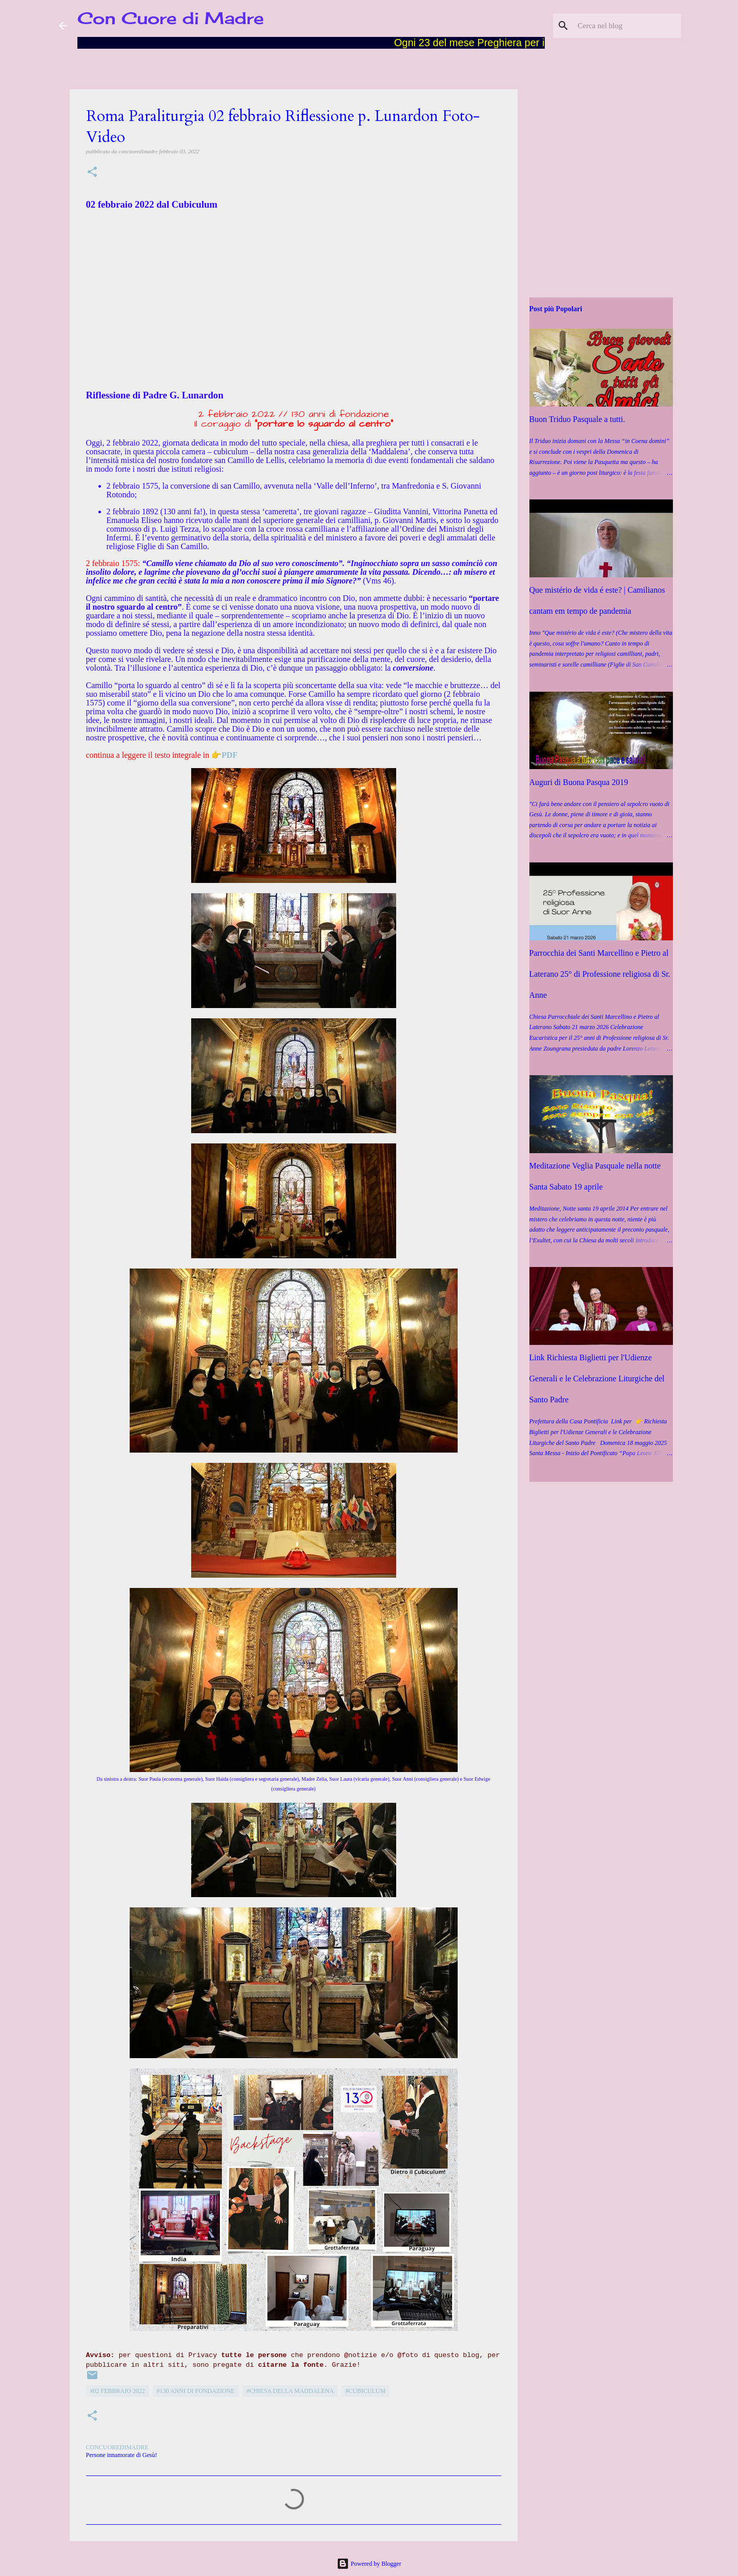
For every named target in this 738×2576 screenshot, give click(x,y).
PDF (229, 755)
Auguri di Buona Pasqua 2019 (578, 782)
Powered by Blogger (369, 2563)
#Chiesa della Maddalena (290, 2390)
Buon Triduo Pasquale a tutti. (577, 419)
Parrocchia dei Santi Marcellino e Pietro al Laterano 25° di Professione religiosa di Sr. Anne (599, 974)
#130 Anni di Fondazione (196, 2390)
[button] (92, 172)
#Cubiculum (365, 2390)
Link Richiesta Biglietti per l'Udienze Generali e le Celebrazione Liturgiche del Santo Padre (597, 1378)
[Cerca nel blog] (627, 25)
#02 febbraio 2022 (117, 2390)
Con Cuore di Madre (170, 18)
